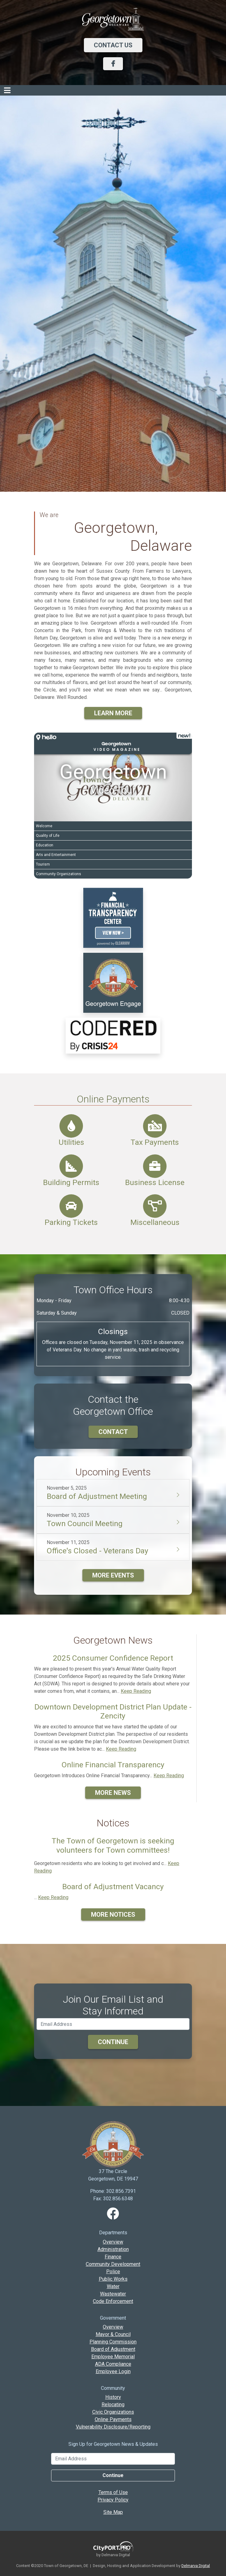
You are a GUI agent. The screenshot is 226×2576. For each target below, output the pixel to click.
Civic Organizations (113, 2412)
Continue (113, 2042)
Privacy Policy (113, 2500)
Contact (113, 1432)
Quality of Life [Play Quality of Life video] (47, 835)
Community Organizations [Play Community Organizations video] (58, 874)
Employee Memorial (113, 2357)
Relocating (113, 2404)
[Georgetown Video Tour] (113, 777)
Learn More (113, 713)
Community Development (113, 2264)
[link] (113, 982)
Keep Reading (136, 1691)
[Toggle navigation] (7, 90)
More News (113, 1792)
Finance (113, 2257)
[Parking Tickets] (71, 1206)
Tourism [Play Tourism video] (43, 864)
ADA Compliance (113, 2364)
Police (113, 2271)
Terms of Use (113, 2492)
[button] (113, 743)
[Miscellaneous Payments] (155, 1206)
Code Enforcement (113, 2301)
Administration (113, 2249)
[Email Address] (113, 2459)
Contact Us (113, 45)
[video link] (113, 917)
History (113, 2397)
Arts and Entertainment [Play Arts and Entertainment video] (56, 855)
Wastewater (113, 2294)
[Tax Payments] (155, 1126)
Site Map (113, 2512)
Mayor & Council (113, 2334)
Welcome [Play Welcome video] (44, 826)
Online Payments (113, 1099)
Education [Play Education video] (44, 845)
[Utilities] (71, 1126)
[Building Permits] (71, 1166)
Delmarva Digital (195, 2565)
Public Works (113, 2279)
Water (113, 2286)
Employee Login (113, 2371)
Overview (113, 2242)
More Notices (113, 1914)
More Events (113, 1575)
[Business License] (155, 1166)
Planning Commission (113, 2342)
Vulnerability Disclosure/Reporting (113, 2427)
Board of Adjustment (113, 2349)
